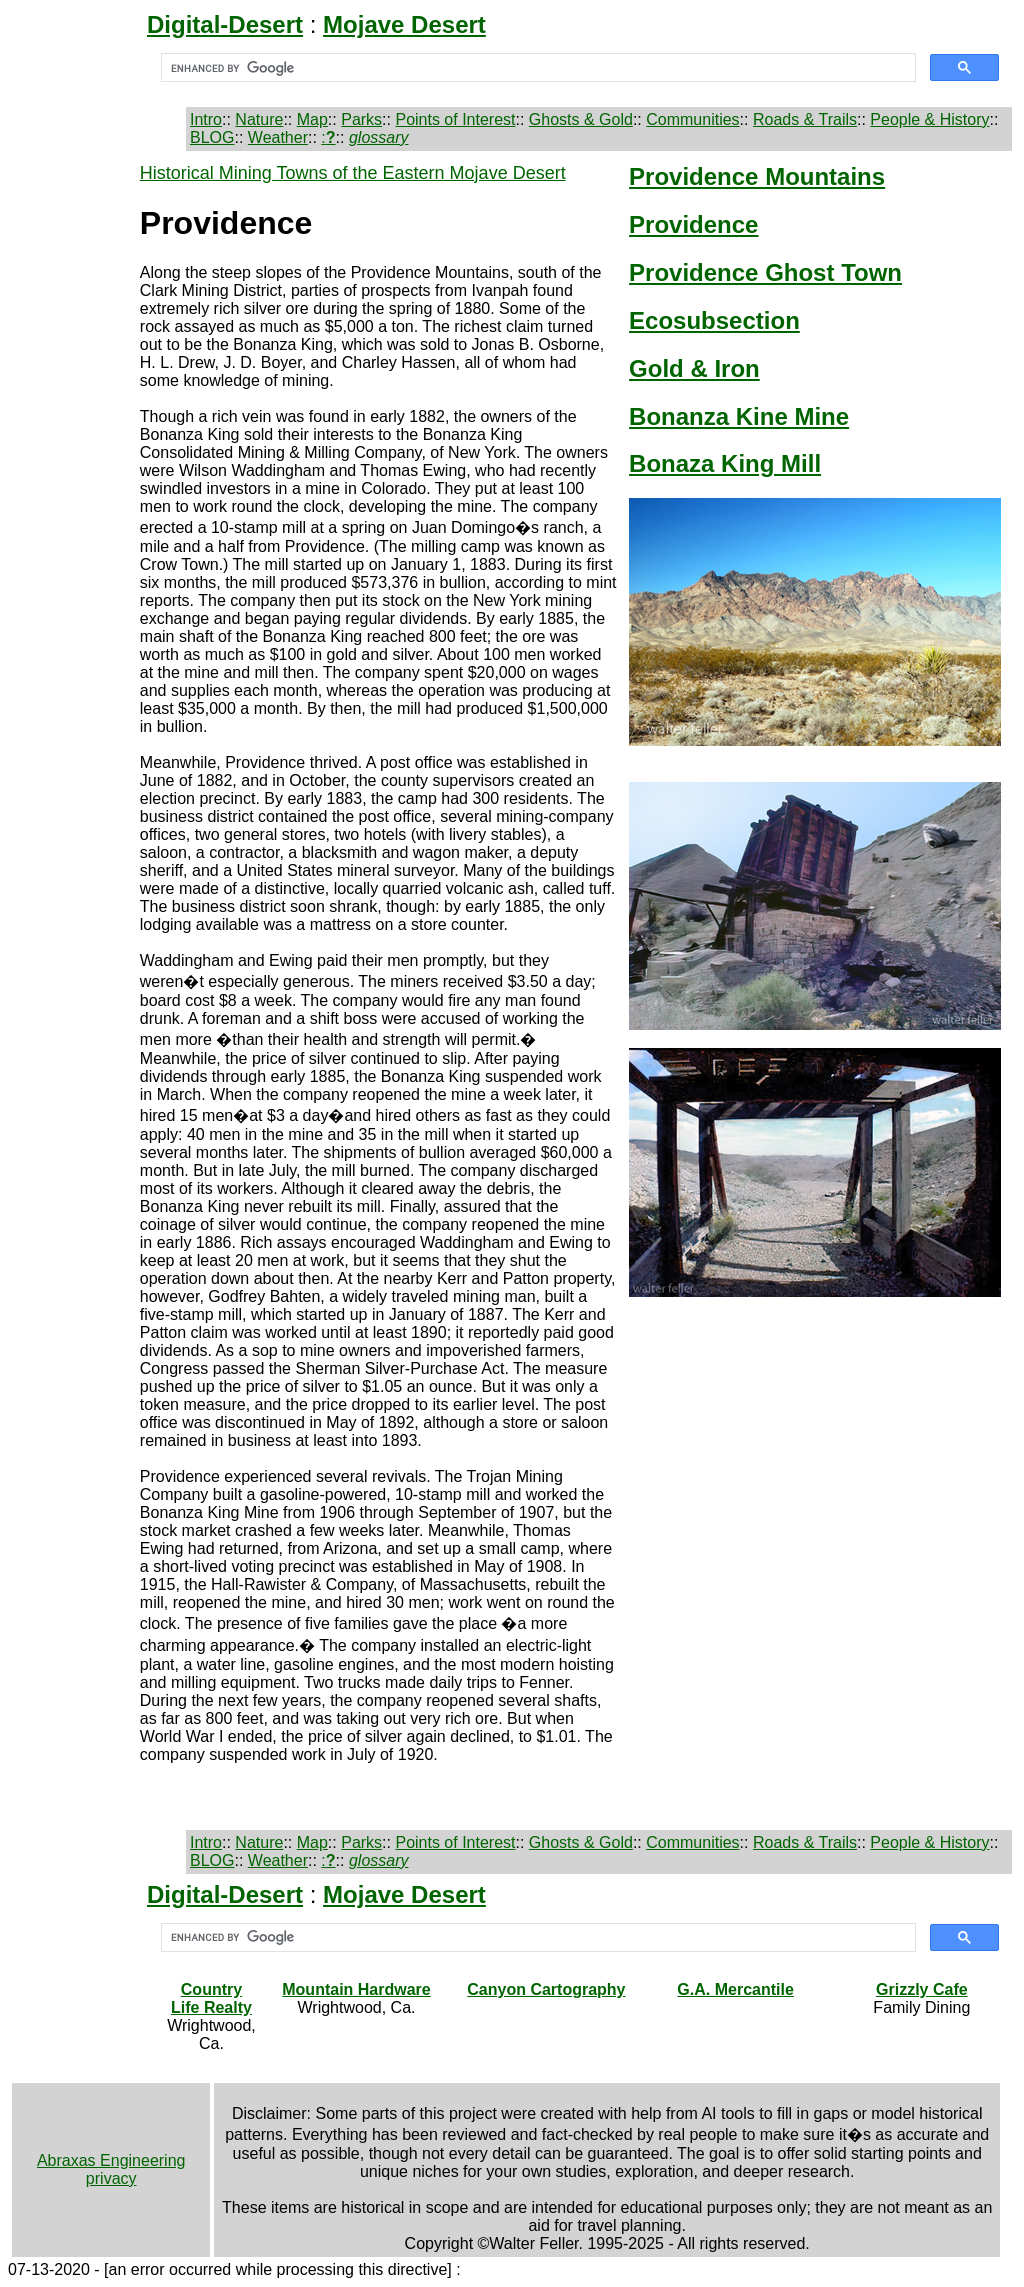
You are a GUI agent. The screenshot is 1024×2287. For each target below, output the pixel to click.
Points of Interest (455, 119)
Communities (692, 119)
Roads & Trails (805, 119)
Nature (259, 119)
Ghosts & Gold (581, 119)
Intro (206, 119)
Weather (278, 137)
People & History (929, 119)
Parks (361, 119)
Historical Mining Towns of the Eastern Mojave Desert (353, 173)
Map (312, 119)
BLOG (212, 137)
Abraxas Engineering (111, 2160)
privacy (111, 2178)
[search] (536, 68)
